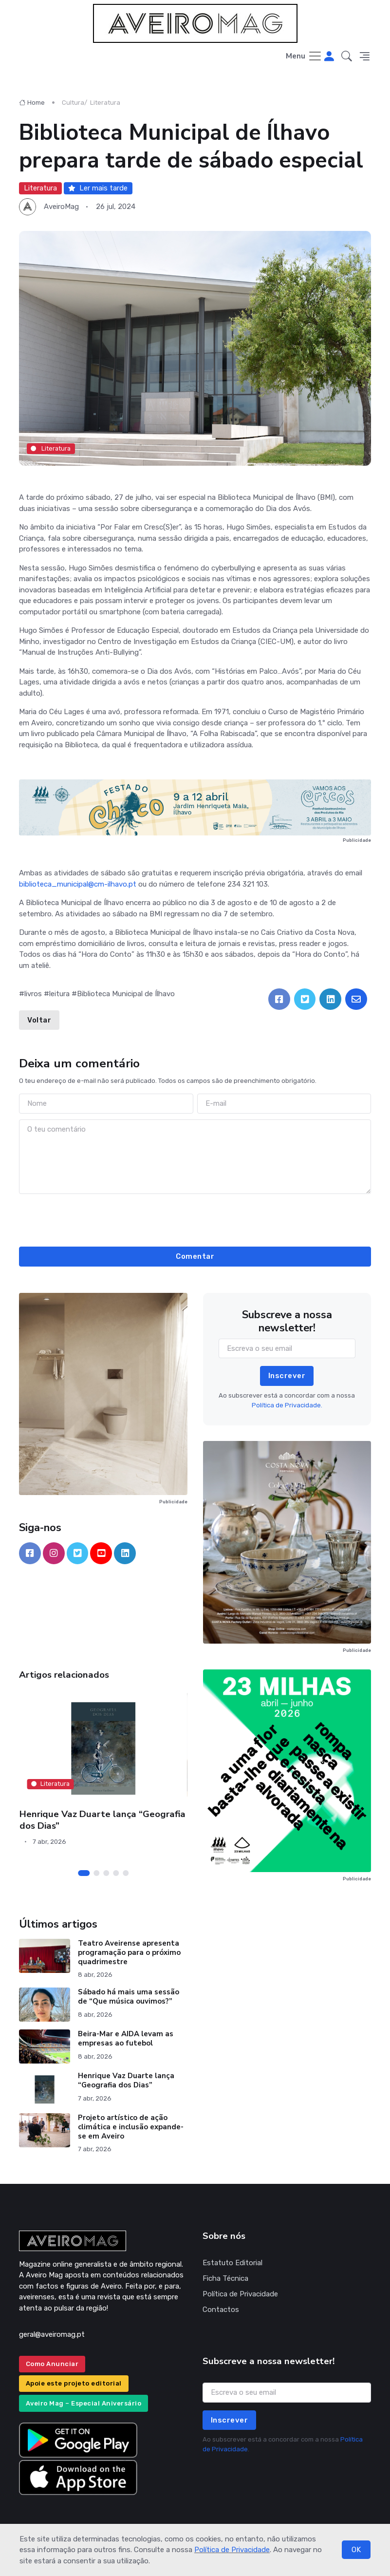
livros (33, 993)
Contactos (221, 2309)
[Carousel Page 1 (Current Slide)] (84, 1873)
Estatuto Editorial (232, 2262)
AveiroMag (61, 206)
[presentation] (195, 1219)
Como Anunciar (52, 2364)
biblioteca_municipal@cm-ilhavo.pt (77, 883)
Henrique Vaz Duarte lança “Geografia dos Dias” (102, 1820)
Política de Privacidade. (287, 1405)
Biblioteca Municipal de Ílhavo (126, 993)
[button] (346, 57)
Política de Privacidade (232, 2549)
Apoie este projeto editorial (74, 2383)
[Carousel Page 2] (96, 1873)
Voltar (39, 1020)
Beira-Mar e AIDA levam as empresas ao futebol (125, 2038)
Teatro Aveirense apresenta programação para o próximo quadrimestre (129, 1952)
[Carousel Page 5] (126, 1873)
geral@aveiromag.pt (52, 2334)
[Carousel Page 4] (116, 1873)
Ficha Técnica (225, 2278)
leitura (59, 993)
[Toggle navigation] (304, 57)
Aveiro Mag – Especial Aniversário (84, 2403)
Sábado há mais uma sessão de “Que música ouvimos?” (128, 1996)
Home (32, 102)
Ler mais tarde (98, 188)
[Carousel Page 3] (106, 1873)
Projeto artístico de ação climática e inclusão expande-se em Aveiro (131, 2127)
